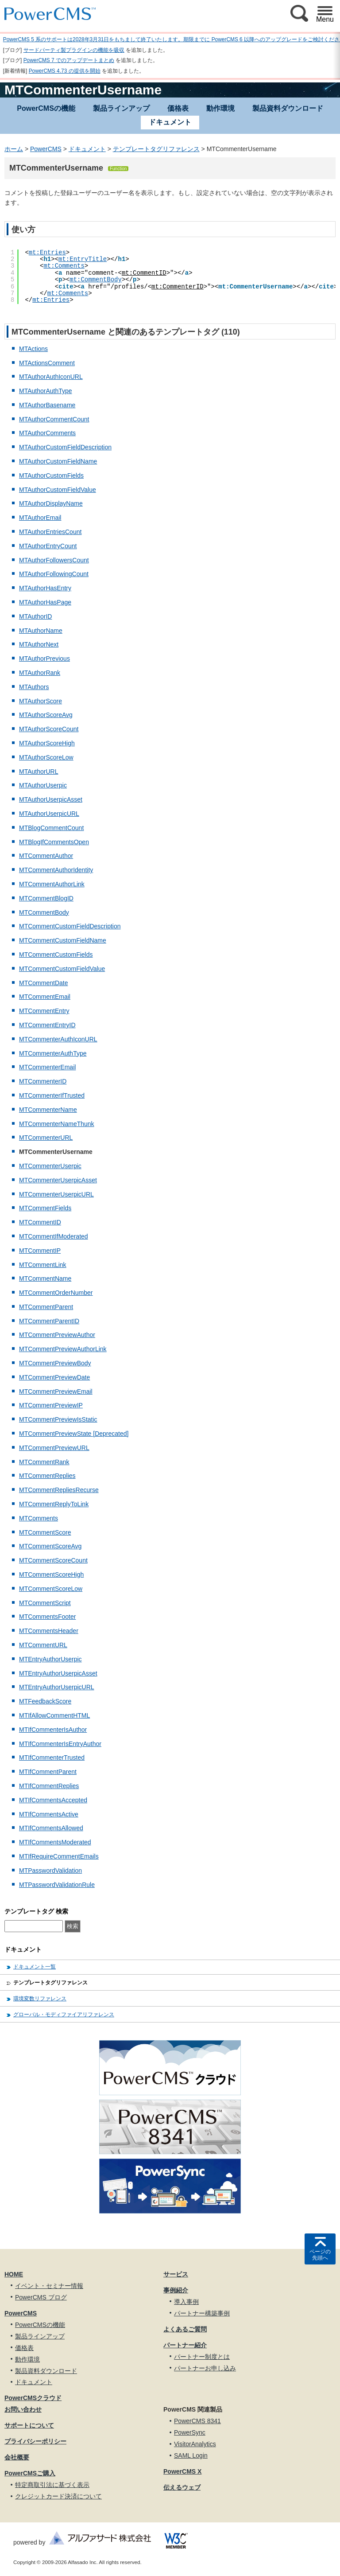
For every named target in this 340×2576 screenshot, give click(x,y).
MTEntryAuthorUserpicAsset (58, 1673)
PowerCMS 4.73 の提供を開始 (64, 71)
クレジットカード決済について (58, 2496)
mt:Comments (63, 265)
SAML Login (191, 2455)
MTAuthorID (35, 616)
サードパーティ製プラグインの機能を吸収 (73, 50)
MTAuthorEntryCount (48, 545)
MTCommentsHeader (48, 1630)
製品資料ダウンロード (287, 108)
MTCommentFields (45, 1208)
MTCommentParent (46, 1306)
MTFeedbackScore (45, 1701)
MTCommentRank (44, 1461)
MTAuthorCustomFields (51, 475)
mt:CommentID (144, 273)
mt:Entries (47, 252)
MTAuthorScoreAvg (46, 714)
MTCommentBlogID (46, 898)
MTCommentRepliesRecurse (59, 1489)
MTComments (38, 1518)
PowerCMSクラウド (33, 2397)
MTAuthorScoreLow (46, 757)
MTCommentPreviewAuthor (57, 1334)
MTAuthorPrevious (44, 658)
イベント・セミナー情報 (49, 2285)
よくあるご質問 (185, 2329)
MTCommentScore (45, 1532)
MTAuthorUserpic (43, 785)
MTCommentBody (44, 912)
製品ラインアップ (121, 108)
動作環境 (220, 108)
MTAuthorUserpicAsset (50, 799)
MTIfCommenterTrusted (52, 1757)
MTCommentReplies (47, 1475)
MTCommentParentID (49, 1321)
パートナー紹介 (185, 2345)
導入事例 (186, 2301)
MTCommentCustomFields (56, 954)
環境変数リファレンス (39, 1998)
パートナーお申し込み (205, 2368)
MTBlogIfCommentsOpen (54, 842)
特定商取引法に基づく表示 (52, 2484)
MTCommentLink (42, 1264)
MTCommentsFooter (47, 1616)
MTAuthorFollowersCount (54, 560)
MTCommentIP (40, 1250)
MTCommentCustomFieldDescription (70, 926)
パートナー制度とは (202, 2356)
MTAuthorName (40, 630)
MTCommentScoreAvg (50, 1546)
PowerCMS (46, 148)
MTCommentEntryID (47, 1025)
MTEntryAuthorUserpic (50, 1659)
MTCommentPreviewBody (55, 1363)
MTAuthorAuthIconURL (51, 376)
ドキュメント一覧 (34, 1967)
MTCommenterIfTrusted (52, 1095)
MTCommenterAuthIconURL (58, 1039)
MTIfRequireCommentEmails (59, 1856)
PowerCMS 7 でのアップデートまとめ (68, 60)
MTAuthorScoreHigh (47, 743)
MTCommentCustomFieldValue (62, 968)
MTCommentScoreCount (53, 1560)
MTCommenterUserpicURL (56, 1194)
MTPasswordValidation (50, 1870)
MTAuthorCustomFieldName (58, 461)
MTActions (33, 348)
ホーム (13, 148)
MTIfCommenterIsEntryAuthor (60, 1743)
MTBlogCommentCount (51, 827)
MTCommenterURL (46, 1137)
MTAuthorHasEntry (45, 588)
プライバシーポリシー (35, 2441)
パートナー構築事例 (202, 2313)
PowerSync (189, 2432)
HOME (13, 2274)
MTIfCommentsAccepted (53, 1800)
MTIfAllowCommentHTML (54, 1715)
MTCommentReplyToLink (54, 1504)
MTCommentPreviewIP (51, 1405)
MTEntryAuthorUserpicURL (56, 1687)
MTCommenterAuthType (53, 1053)
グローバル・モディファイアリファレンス (63, 2014)
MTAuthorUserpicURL (49, 813)
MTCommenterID (42, 1081)
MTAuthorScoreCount (48, 729)
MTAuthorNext (38, 644)
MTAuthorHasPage (45, 602)
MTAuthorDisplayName (51, 503)
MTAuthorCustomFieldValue (57, 489)
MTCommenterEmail (47, 1067)
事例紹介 (175, 2290)
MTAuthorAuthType (45, 390)
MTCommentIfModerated (53, 1236)
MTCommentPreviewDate (54, 1377)
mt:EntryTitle (82, 259)
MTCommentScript (45, 1602)
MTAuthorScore (40, 701)
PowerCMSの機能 (46, 108)
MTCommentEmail (44, 996)
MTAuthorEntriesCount (50, 531)
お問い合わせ (23, 2409)
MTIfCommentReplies (49, 1785)
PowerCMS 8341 (197, 2420)
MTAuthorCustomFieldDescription (65, 447)
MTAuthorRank (39, 672)
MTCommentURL (43, 1644)
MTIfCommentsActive (48, 1814)
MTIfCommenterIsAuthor (53, 1729)
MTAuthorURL (38, 771)
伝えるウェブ (182, 2487)
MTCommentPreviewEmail (56, 1391)
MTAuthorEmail (40, 517)
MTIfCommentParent (48, 1771)
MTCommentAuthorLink (52, 884)
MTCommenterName (48, 1109)
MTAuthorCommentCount (54, 419)
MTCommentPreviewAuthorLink (63, 1348)
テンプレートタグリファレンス (156, 148)
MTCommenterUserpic (50, 1165)
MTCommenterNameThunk (56, 1123)
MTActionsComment (47, 362)
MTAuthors (34, 686)
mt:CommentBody (96, 279)
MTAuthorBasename (47, 405)
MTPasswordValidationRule (57, 1884)
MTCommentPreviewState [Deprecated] (73, 1433)
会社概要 (16, 2457)
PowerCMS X (182, 2471)
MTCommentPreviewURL (54, 1447)
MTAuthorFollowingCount (54, 573)
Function (118, 168)
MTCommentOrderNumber (56, 1292)
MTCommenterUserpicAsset (58, 1180)
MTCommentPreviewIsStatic (58, 1419)
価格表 (178, 108)
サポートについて (29, 2425)
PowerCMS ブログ (41, 2297)
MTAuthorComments (47, 432)
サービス (175, 2274)
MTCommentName (45, 1278)
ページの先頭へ (320, 2255)
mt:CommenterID (177, 286)
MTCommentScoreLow (50, 1588)
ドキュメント (87, 148)
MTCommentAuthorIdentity (56, 869)
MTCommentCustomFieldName (62, 940)
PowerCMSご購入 (29, 2473)
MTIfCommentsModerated (55, 1842)
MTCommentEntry (44, 1010)
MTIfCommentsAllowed (51, 1828)
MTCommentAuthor (46, 855)
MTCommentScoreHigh (51, 1574)
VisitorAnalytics (195, 2443)
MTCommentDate (43, 982)
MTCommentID (40, 1222)
